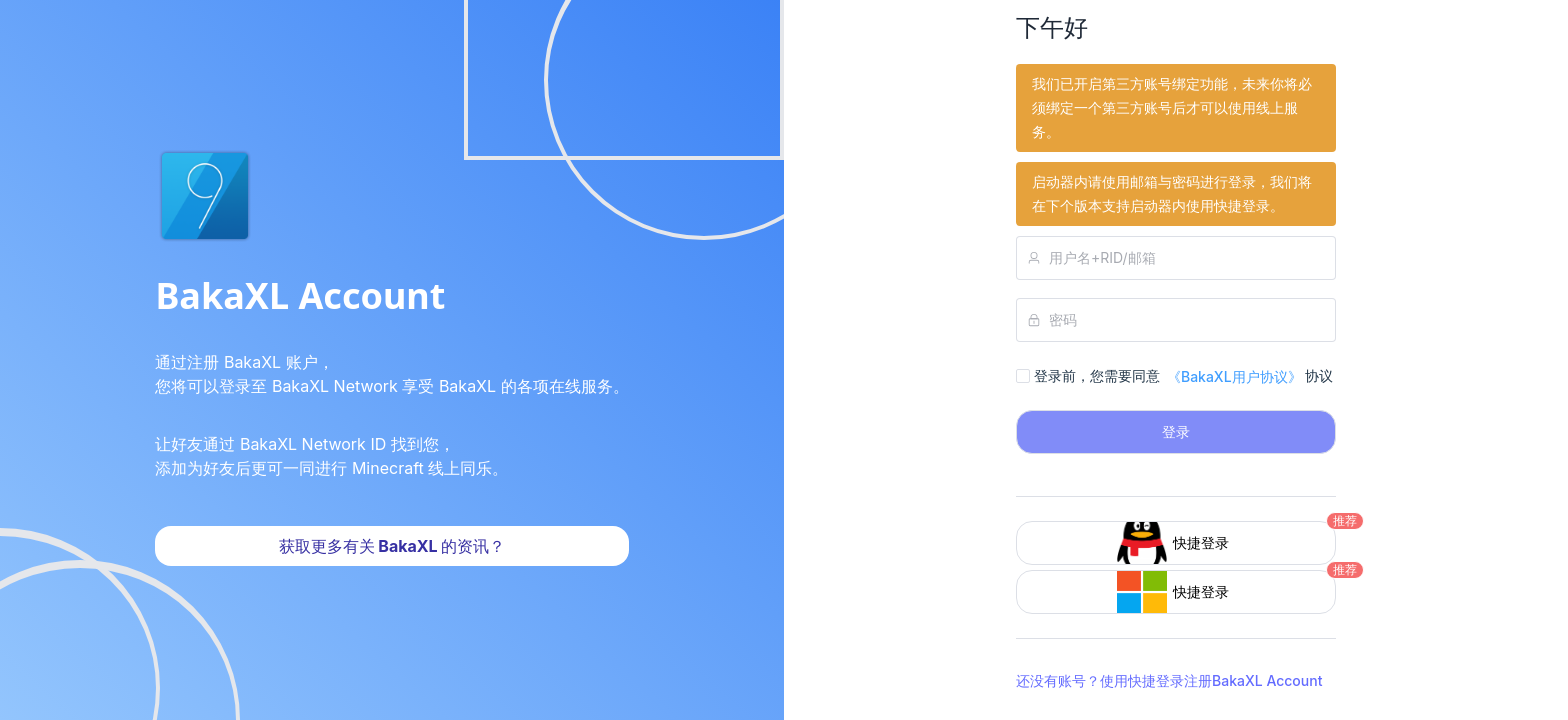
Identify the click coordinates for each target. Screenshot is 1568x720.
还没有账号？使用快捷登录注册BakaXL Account (1169, 680)
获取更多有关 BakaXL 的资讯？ (392, 546)
